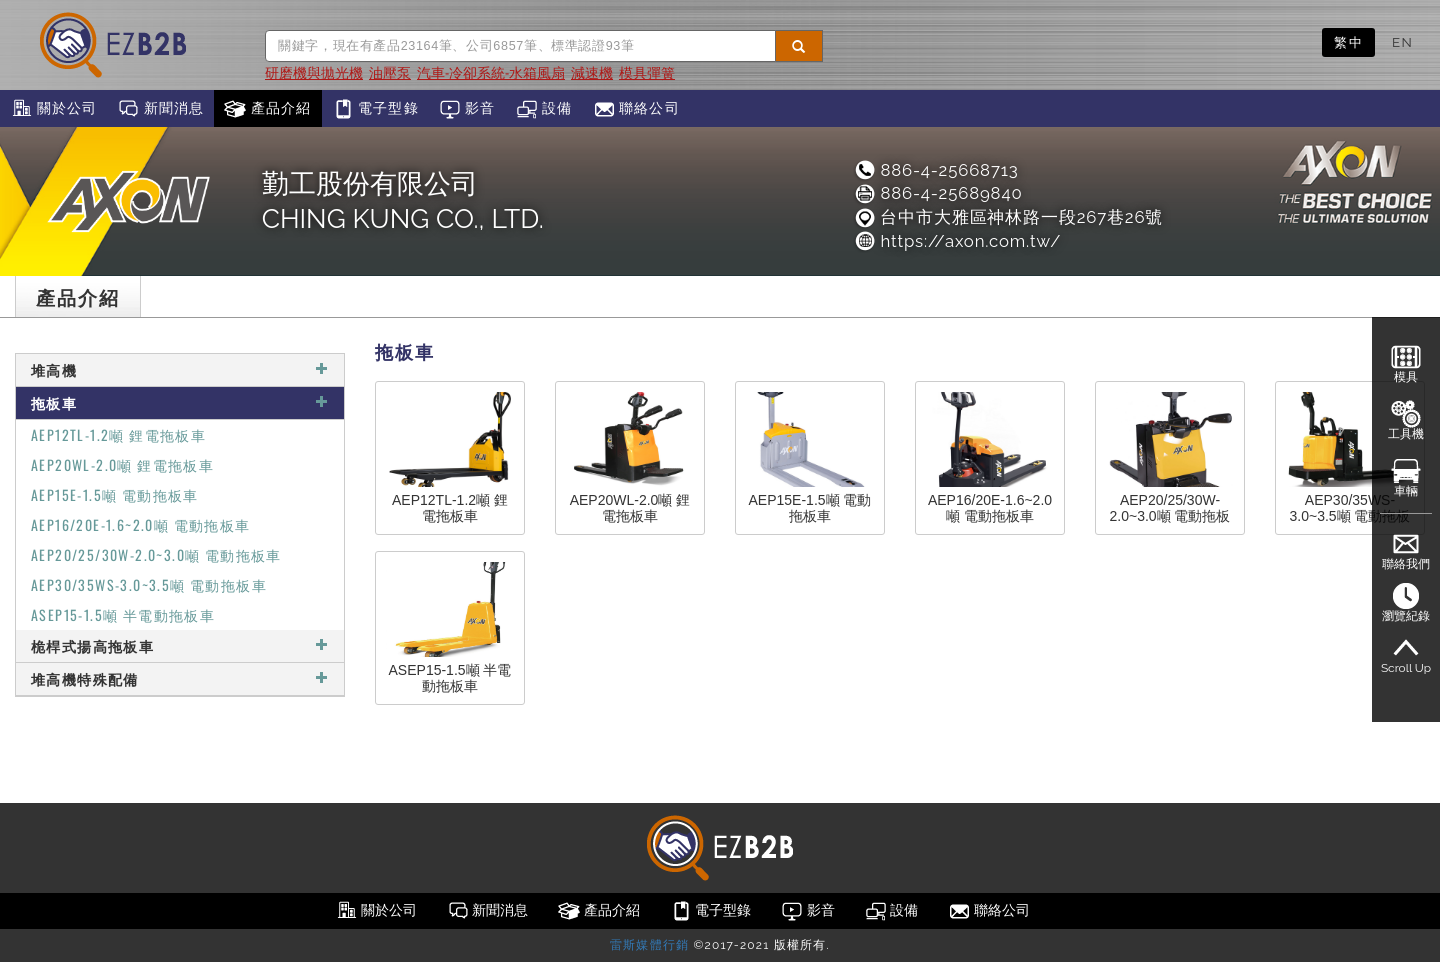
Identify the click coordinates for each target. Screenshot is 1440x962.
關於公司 (53, 109)
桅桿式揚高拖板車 (180, 645)
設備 (544, 109)
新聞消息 (160, 109)
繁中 (1348, 42)
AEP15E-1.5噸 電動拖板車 (115, 494)
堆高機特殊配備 (180, 678)
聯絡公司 (636, 109)
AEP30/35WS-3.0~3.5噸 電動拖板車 (149, 584)
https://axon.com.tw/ (957, 241)
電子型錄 (375, 109)
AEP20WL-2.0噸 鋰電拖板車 (122, 464)
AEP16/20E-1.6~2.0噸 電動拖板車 (141, 524)
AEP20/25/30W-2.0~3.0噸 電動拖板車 (156, 554)
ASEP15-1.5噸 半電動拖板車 (123, 614)
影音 (467, 109)
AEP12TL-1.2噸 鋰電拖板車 (118, 434)
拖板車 (180, 402)
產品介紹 (267, 109)
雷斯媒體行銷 (649, 945)
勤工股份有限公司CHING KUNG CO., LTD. (403, 201)
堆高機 (180, 369)
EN (1402, 42)
